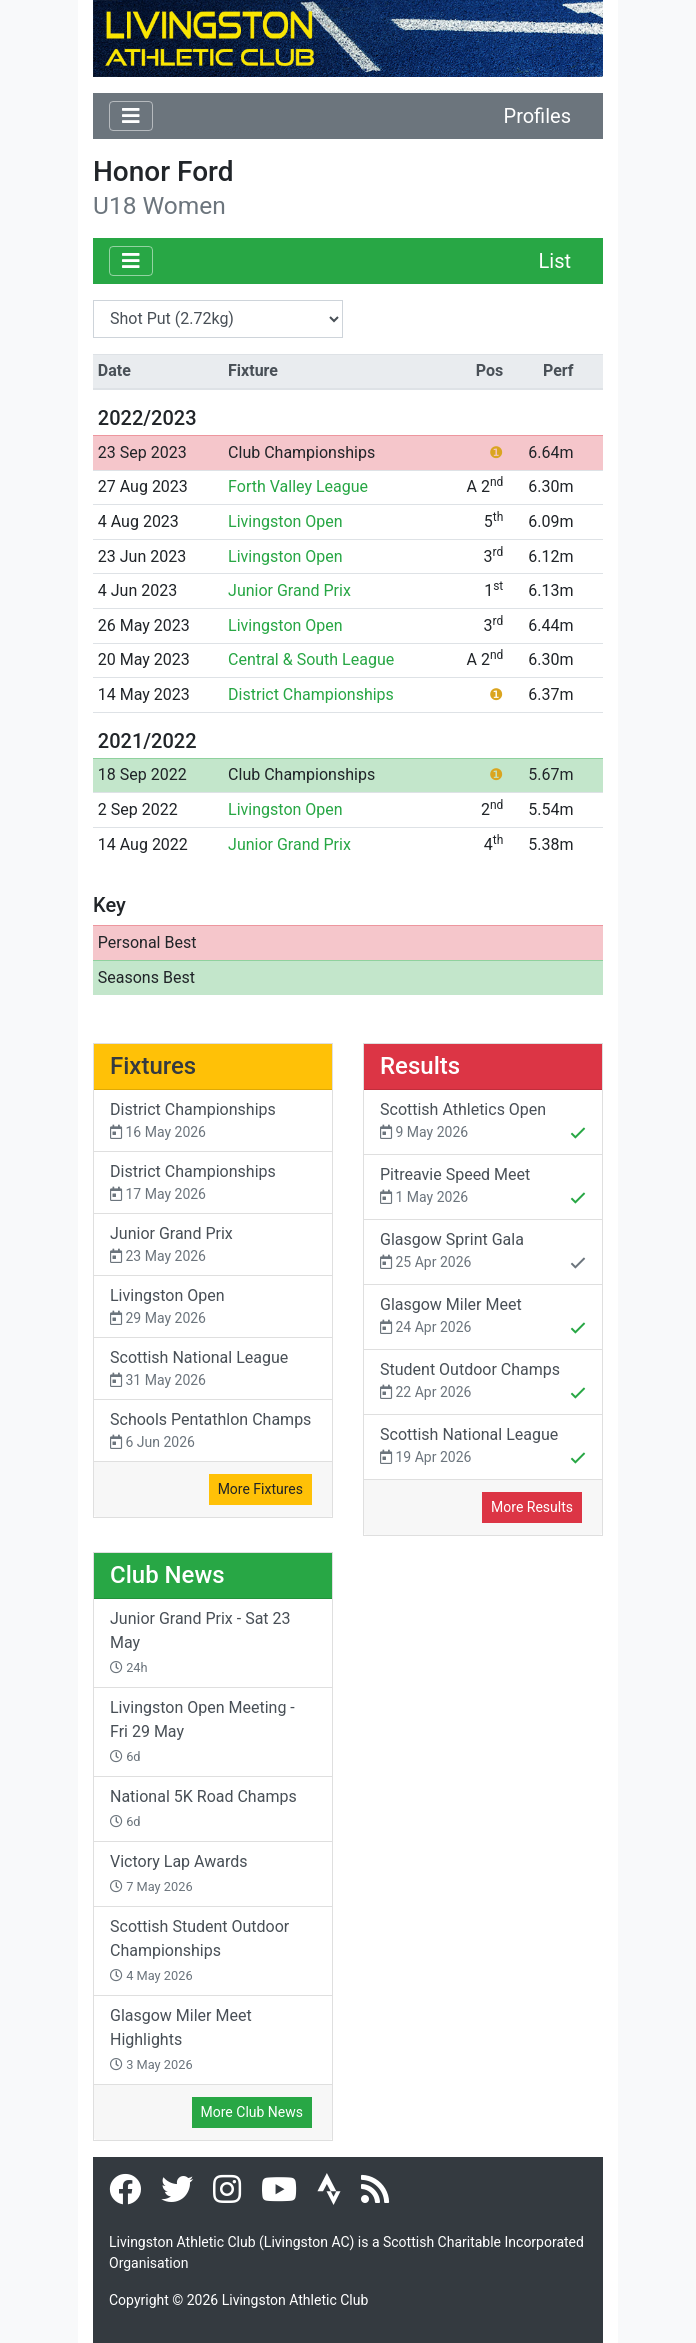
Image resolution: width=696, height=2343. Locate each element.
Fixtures (153, 1066)
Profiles (537, 116)
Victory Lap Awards (179, 1873)
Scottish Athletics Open (483, 1123)
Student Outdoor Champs (483, 1383)
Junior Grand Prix (289, 590)
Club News (167, 1575)
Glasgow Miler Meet (483, 1318)
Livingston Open (285, 521)
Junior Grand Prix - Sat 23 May (200, 1642)
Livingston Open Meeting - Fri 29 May (202, 1731)
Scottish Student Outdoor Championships (199, 1950)
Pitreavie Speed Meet (483, 1188)
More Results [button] (532, 1507)
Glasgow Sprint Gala (483, 1253)
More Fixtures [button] (260, 1489)
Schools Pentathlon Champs (213, 1431)
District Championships (311, 694)
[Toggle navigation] (131, 116)
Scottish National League (213, 1369)
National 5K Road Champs (203, 1808)
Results (420, 1066)
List (555, 261)
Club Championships (301, 452)
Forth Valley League (298, 486)
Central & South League (311, 659)
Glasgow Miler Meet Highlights (181, 2039)
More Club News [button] (252, 2112)
